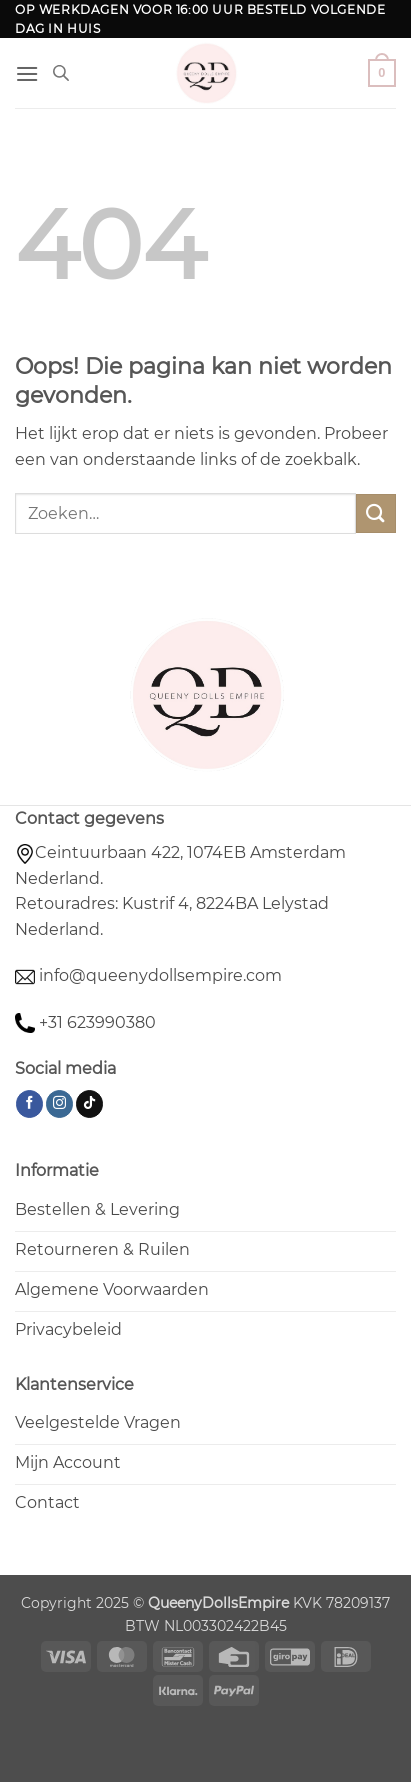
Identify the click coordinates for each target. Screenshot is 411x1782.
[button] (27, 73)
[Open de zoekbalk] (61, 73)
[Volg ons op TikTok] (89, 1104)
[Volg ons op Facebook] (29, 1104)
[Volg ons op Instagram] (59, 1104)
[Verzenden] (376, 513)
